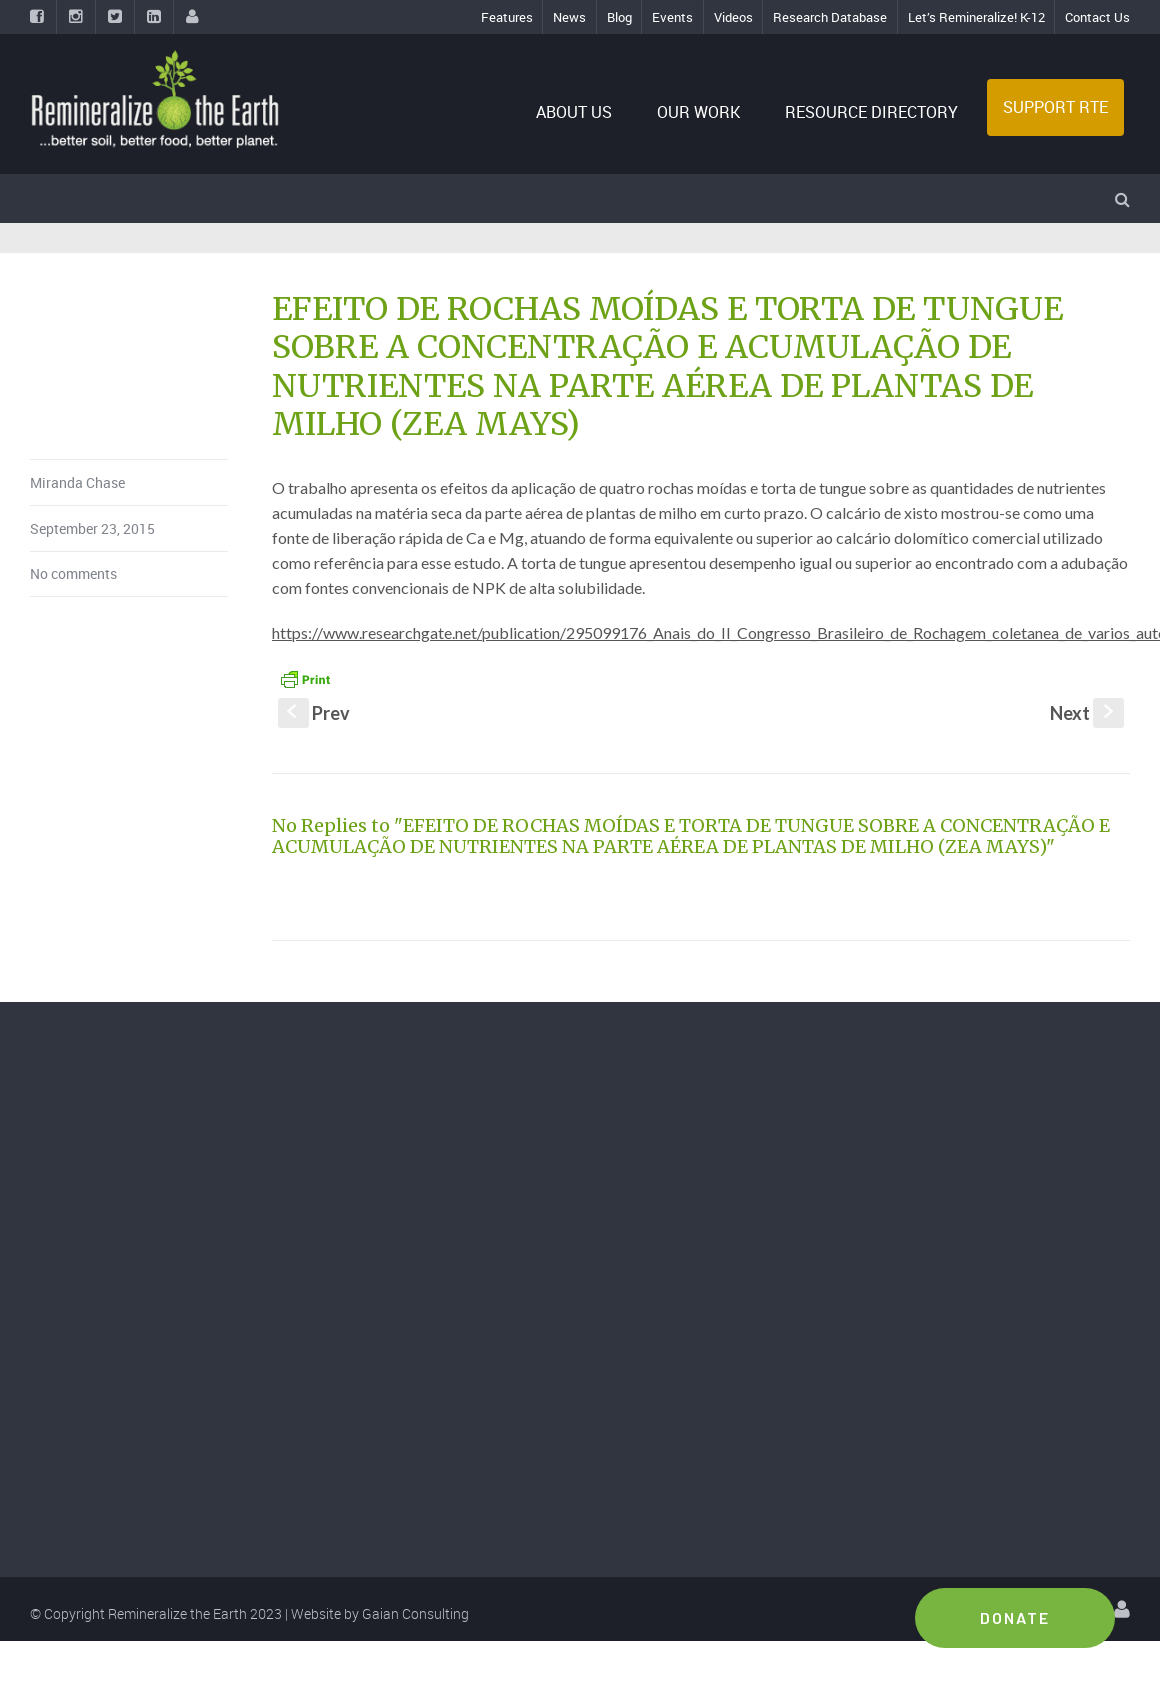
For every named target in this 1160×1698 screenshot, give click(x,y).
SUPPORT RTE (1055, 107)
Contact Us (1097, 17)
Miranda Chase (77, 482)
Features (507, 17)
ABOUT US (574, 112)
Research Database (830, 17)
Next (1087, 713)
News (569, 17)
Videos (733, 17)
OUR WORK (698, 112)
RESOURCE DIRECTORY (871, 112)
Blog (619, 17)
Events (672, 17)
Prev (314, 713)
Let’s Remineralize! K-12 (976, 17)
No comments (73, 573)
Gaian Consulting (415, 1613)
